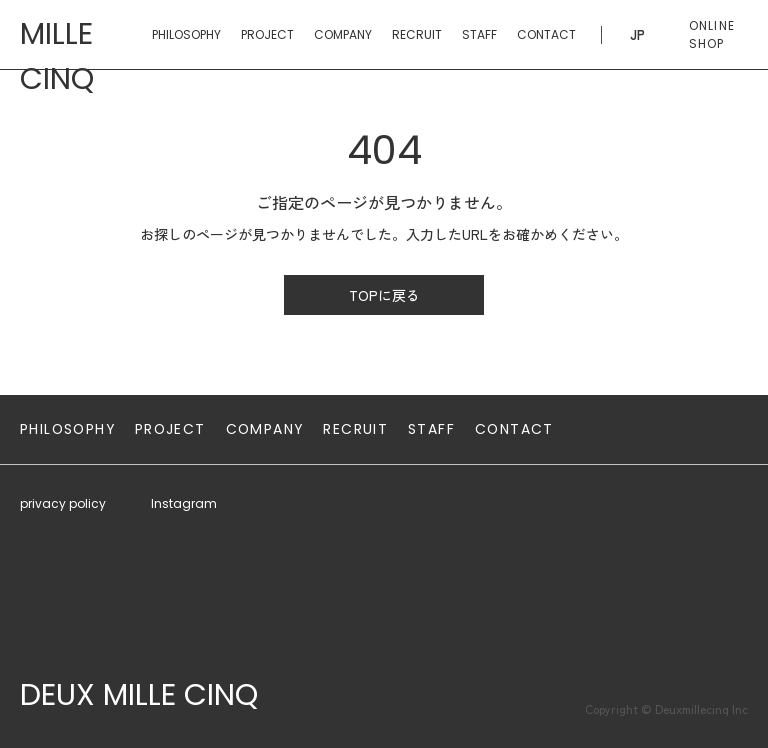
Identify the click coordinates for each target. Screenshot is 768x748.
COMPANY (343, 34)
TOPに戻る (384, 295)
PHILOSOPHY (186, 34)
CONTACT (546, 34)
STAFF (479, 34)
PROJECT (267, 34)
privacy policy (63, 503)
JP (637, 34)
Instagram (184, 503)
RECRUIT (417, 34)
